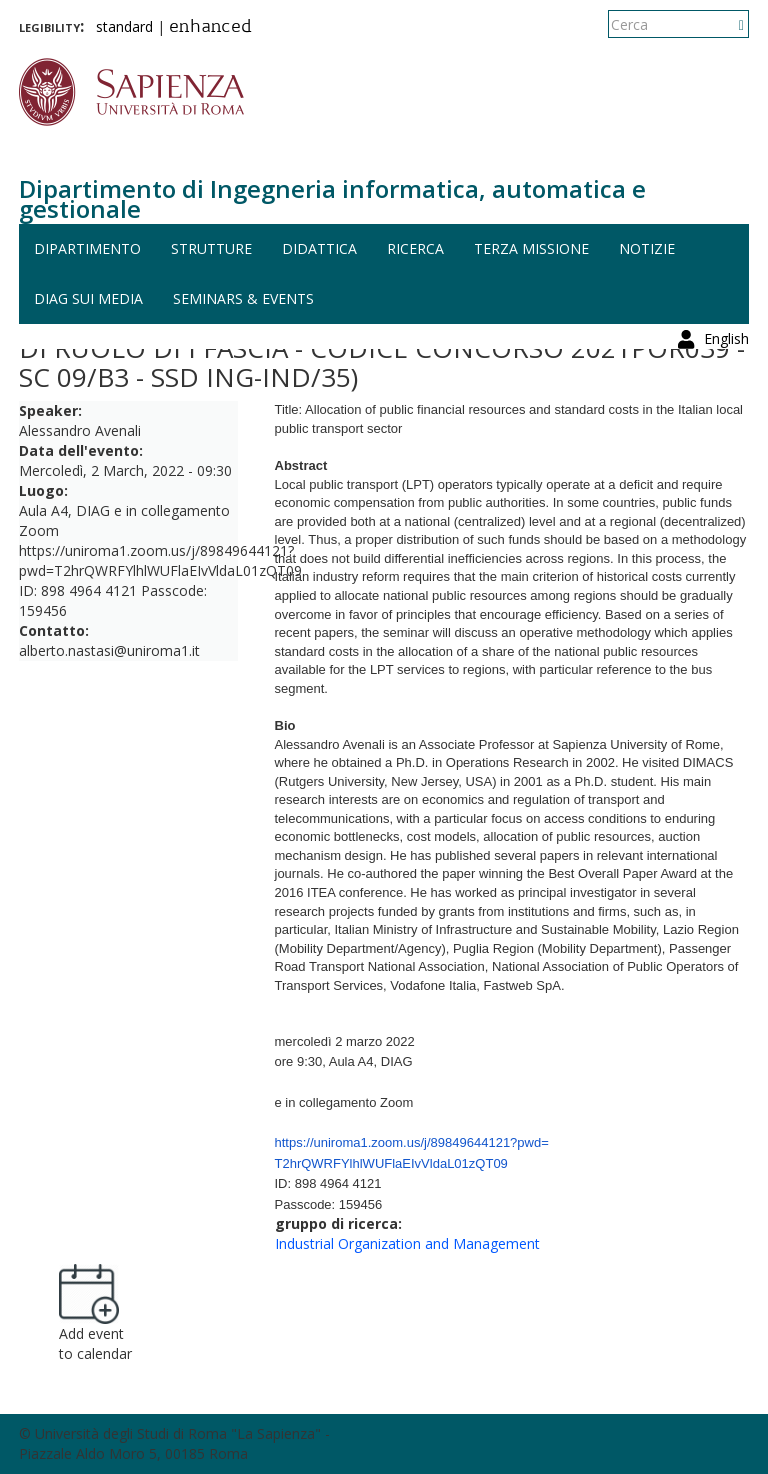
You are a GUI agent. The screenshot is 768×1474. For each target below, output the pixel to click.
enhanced (210, 28)
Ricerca (415, 248)
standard (124, 26)
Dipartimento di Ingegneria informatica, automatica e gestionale (332, 198)
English (726, 24)
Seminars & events (243, 298)
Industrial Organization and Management (407, 1243)
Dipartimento (87, 248)
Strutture (211, 248)
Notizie (647, 248)
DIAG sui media (88, 298)
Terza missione (531, 248)
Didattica (319, 248)
